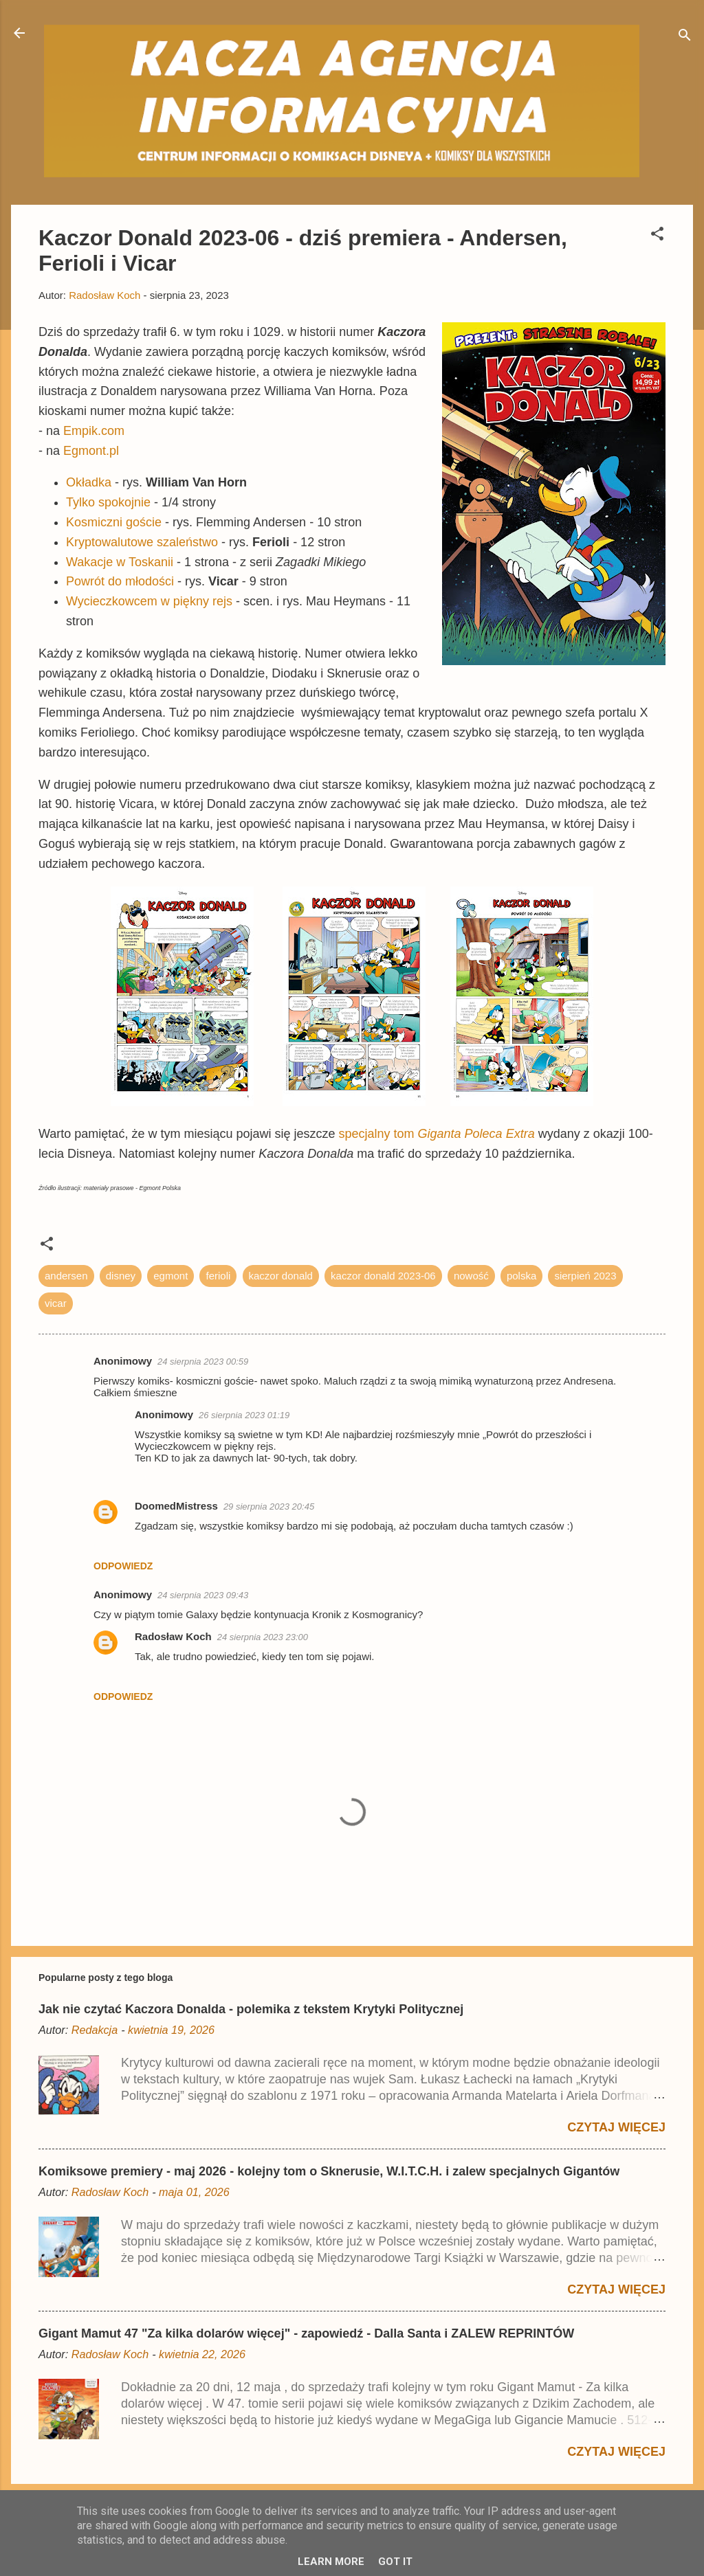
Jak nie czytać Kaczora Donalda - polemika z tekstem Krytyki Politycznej (250, 2009)
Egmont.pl (91, 451)
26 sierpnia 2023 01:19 (244, 1415)
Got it (395, 2561)
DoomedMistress (176, 1506)
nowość (471, 1275)
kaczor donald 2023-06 (383, 1275)
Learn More (331, 2561)
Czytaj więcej (616, 2127)
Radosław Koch (173, 1636)
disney (120, 1275)
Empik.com (93, 431)
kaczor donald (281, 1275)
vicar (56, 1303)
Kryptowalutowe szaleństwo (142, 542)
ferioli (218, 1275)
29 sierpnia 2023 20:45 (268, 1506)
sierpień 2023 (585, 1275)
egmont (170, 1275)
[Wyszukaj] (684, 37)
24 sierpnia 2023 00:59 (202, 1361)
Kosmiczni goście (114, 522)
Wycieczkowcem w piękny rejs (149, 601)
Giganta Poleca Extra (476, 1134)
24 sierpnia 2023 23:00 (262, 1637)
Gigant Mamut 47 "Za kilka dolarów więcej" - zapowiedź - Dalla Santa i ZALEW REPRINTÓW (306, 2333)
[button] (657, 236)
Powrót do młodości (120, 581)
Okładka (88, 482)
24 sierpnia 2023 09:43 (202, 1595)
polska (521, 1275)
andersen (66, 1275)
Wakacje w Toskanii (119, 562)
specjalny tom (377, 1134)
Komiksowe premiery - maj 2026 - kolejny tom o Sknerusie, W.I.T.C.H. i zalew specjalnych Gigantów (328, 2171)
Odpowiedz (123, 1565)
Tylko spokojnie (108, 502)
